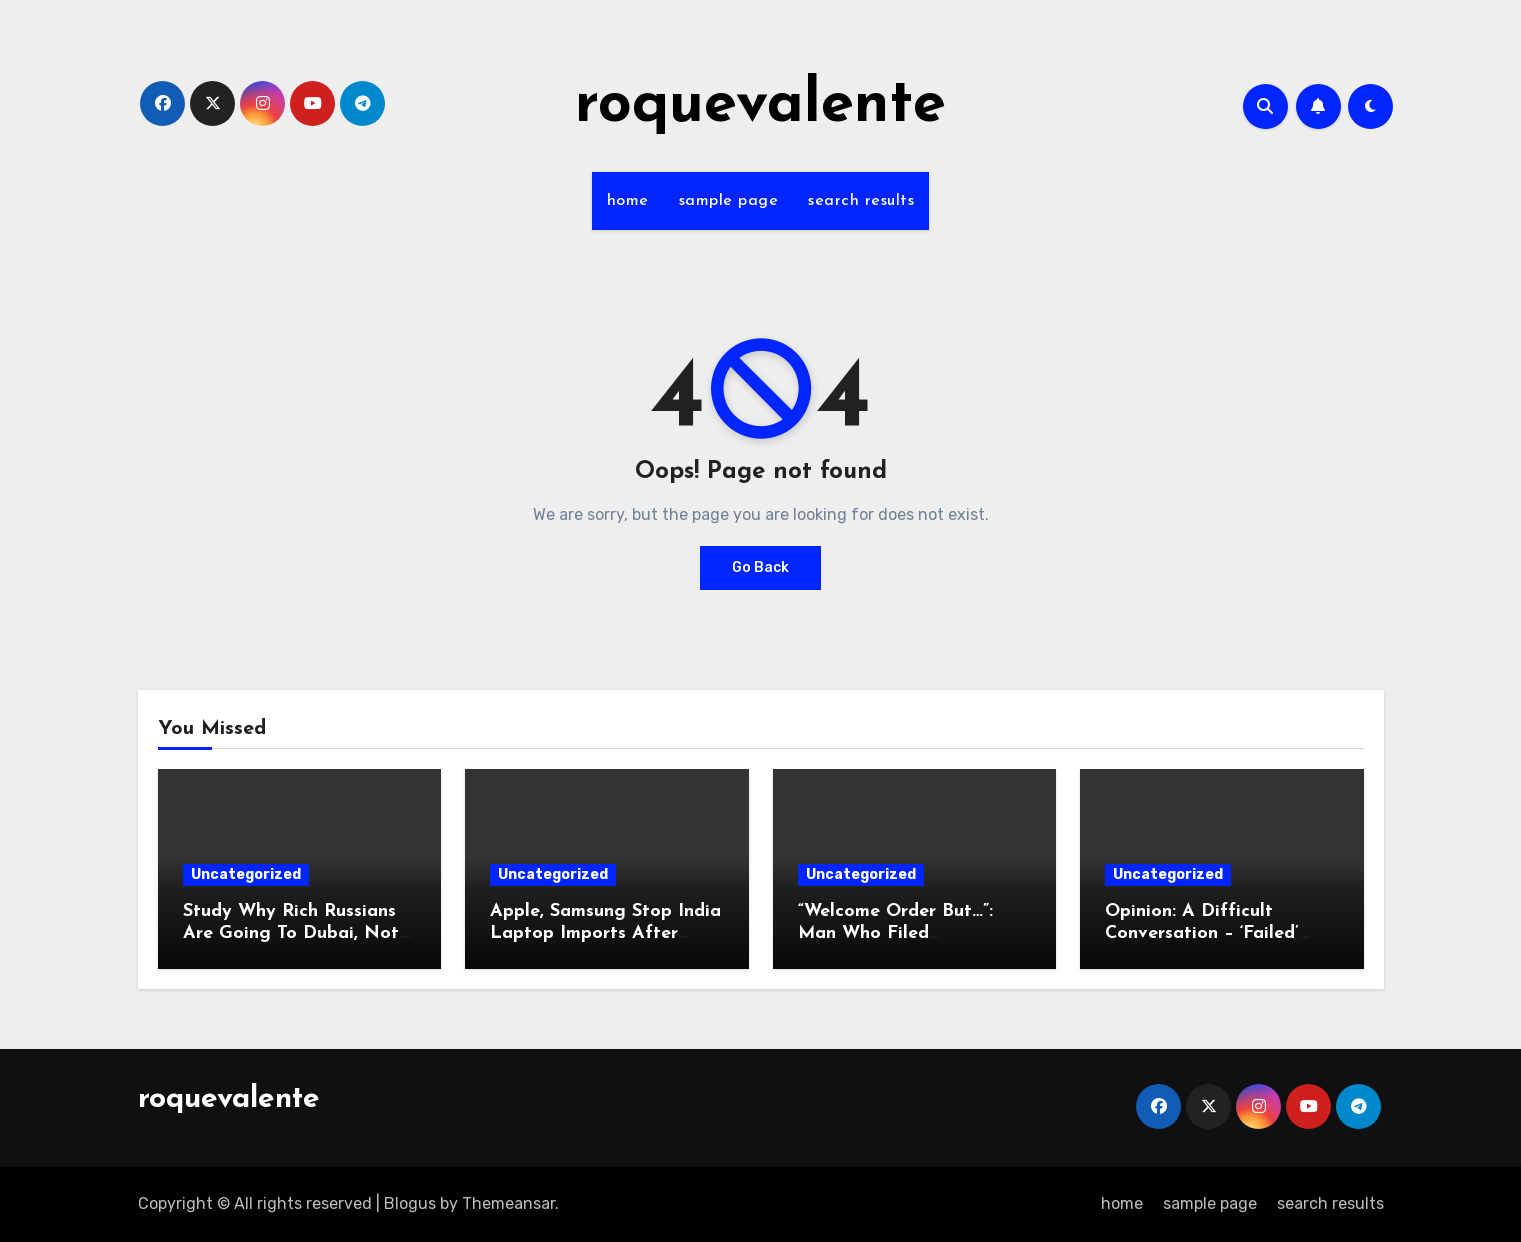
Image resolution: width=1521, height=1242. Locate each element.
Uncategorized (246, 874)
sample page (729, 201)
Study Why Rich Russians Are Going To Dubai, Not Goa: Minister (291, 933)
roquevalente (760, 106)
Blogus (410, 1203)
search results (861, 201)
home (628, 201)
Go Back (760, 567)
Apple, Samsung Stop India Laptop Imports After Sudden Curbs (605, 933)
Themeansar (508, 1203)
